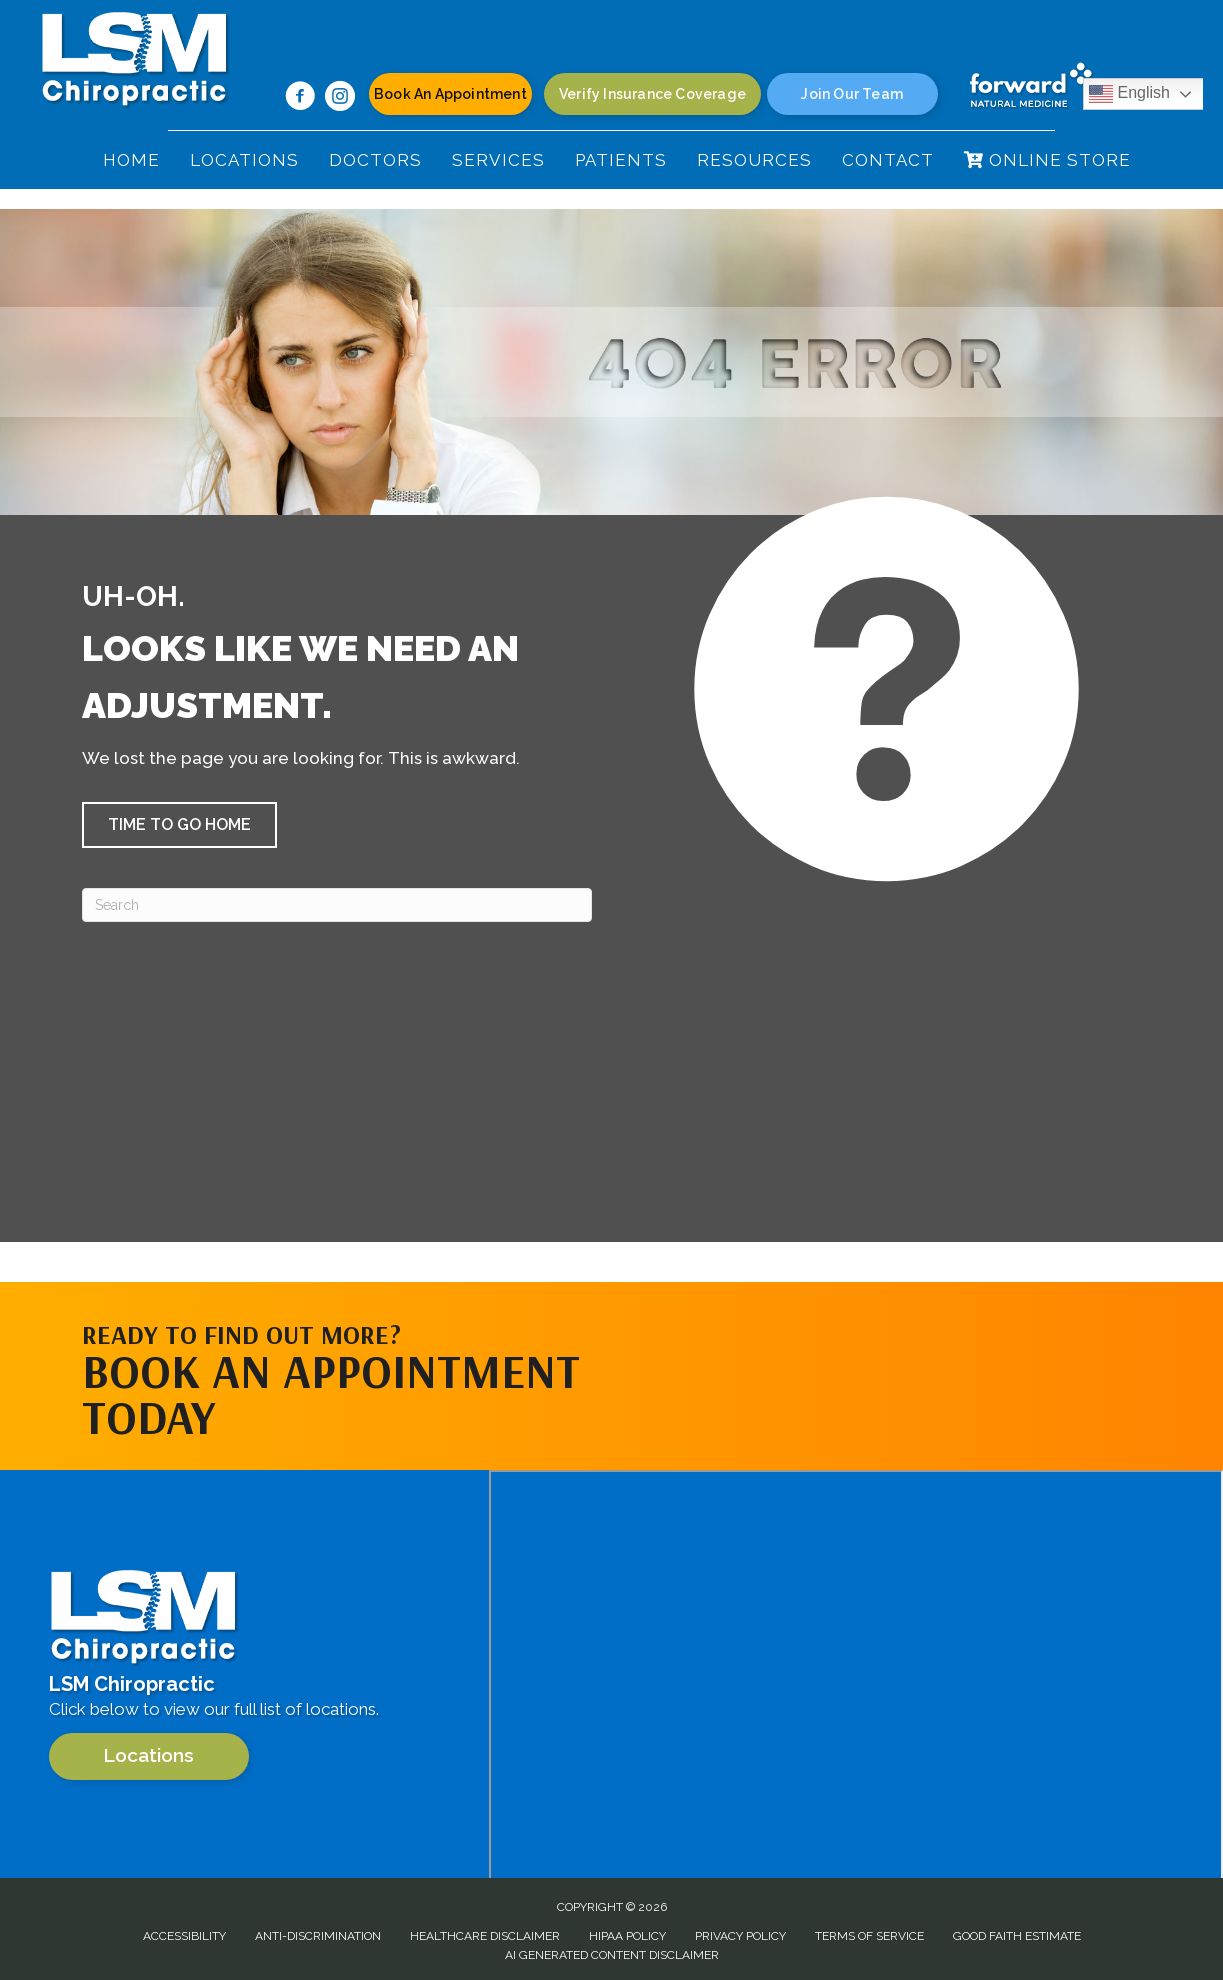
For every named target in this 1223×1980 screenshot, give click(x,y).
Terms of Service (869, 1936)
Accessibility (184, 1936)
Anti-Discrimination (318, 1936)
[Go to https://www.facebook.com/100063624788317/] (300, 99)
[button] (179, 825)
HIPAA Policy (627, 1936)
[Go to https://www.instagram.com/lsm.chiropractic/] (340, 99)
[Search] (337, 905)
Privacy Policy (740, 1936)
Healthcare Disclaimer (485, 1936)
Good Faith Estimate (1017, 1936)
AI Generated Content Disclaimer (612, 1955)
